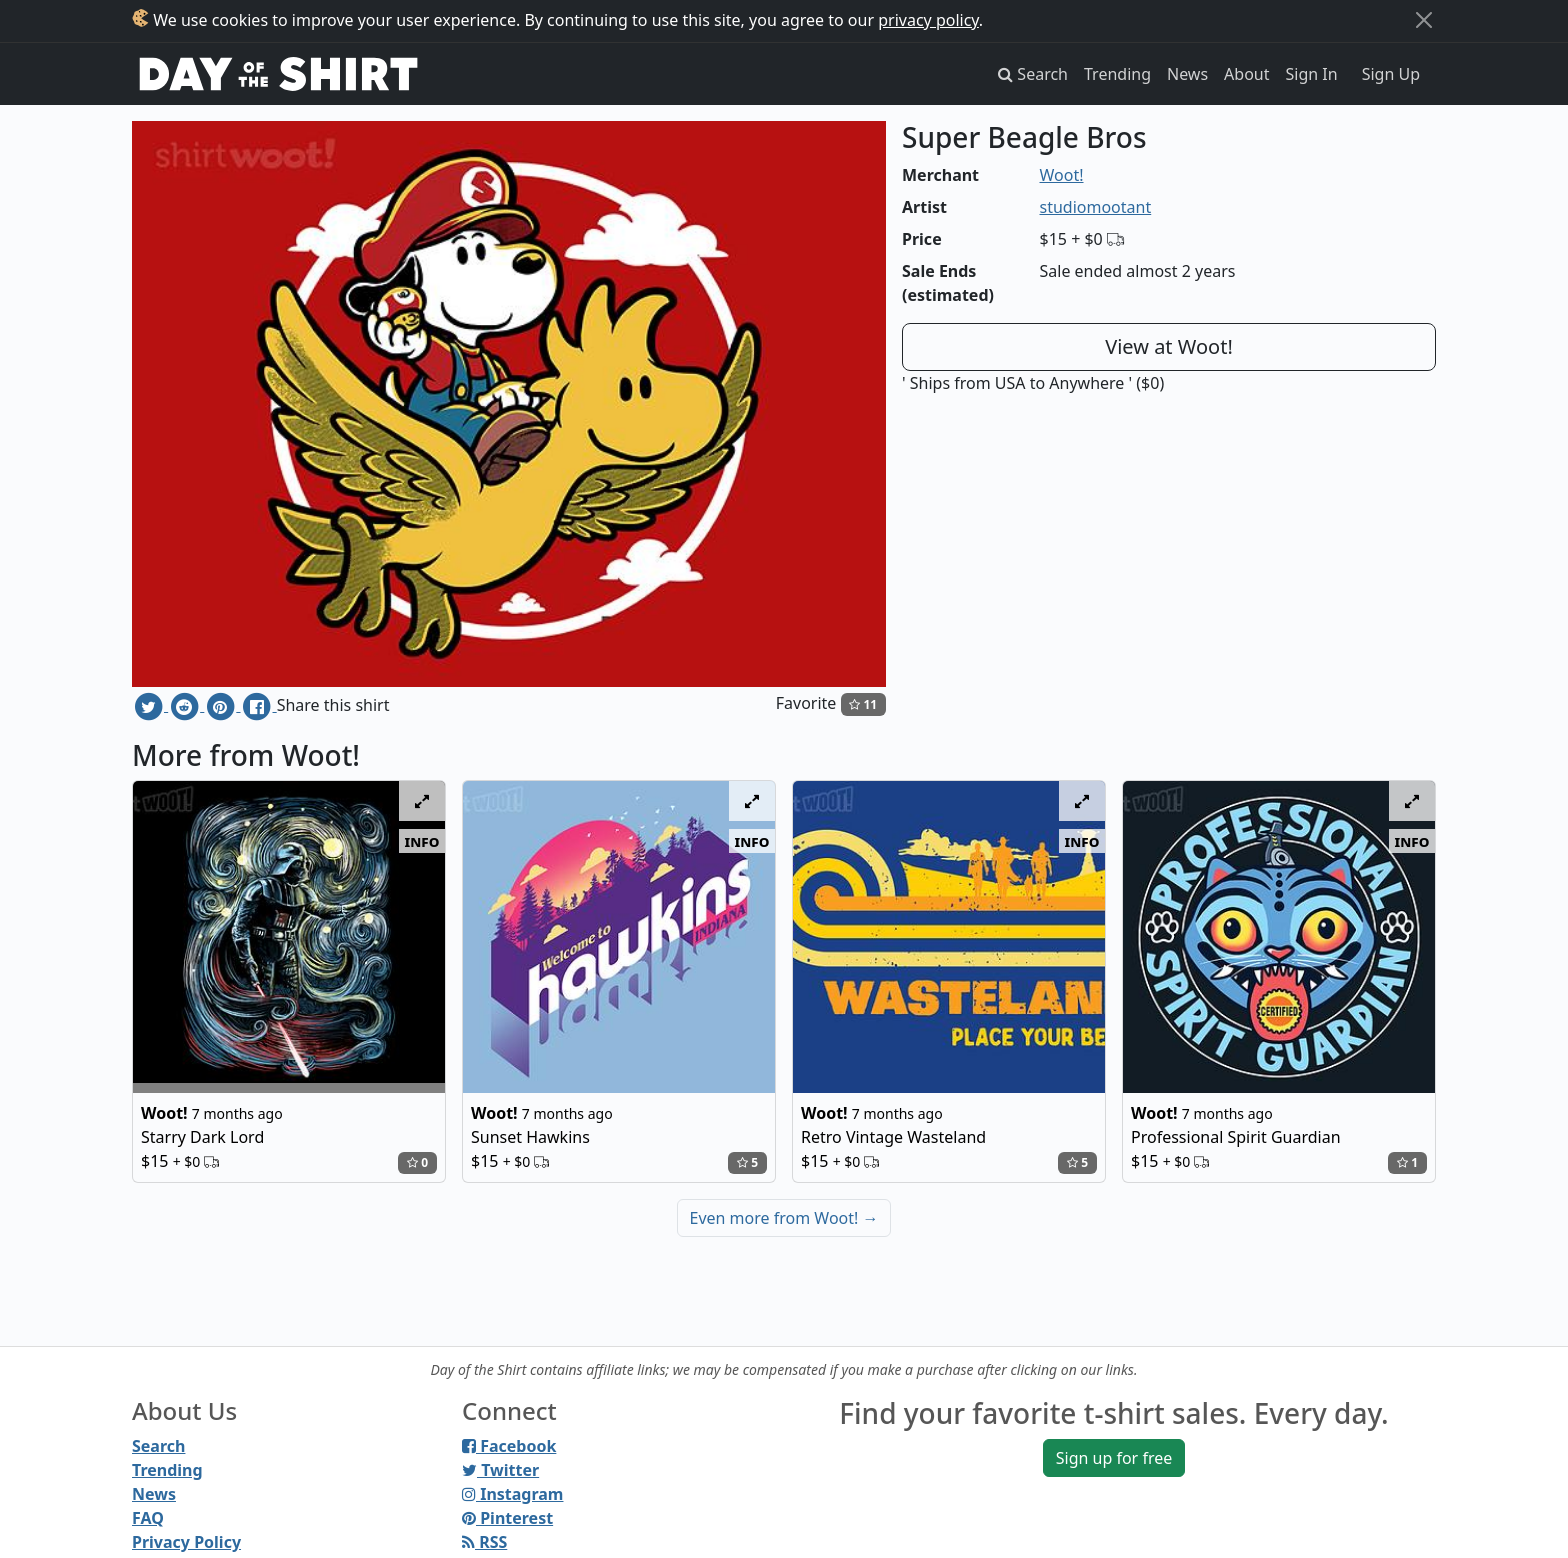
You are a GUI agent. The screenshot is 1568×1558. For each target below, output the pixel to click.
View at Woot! (1169, 346)
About (1246, 74)
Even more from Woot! (784, 1218)
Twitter (500, 1470)
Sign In (1312, 74)
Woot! (1062, 175)
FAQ (148, 1518)
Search (158, 1446)
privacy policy (928, 20)
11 (863, 704)
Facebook (509, 1446)
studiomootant (1096, 207)
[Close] (1424, 20)
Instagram (512, 1494)
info (422, 841)
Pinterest (507, 1518)
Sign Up (1391, 74)
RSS (484, 1542)
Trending (1117, 74)
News (1187, 74)
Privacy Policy (186, 1542)
